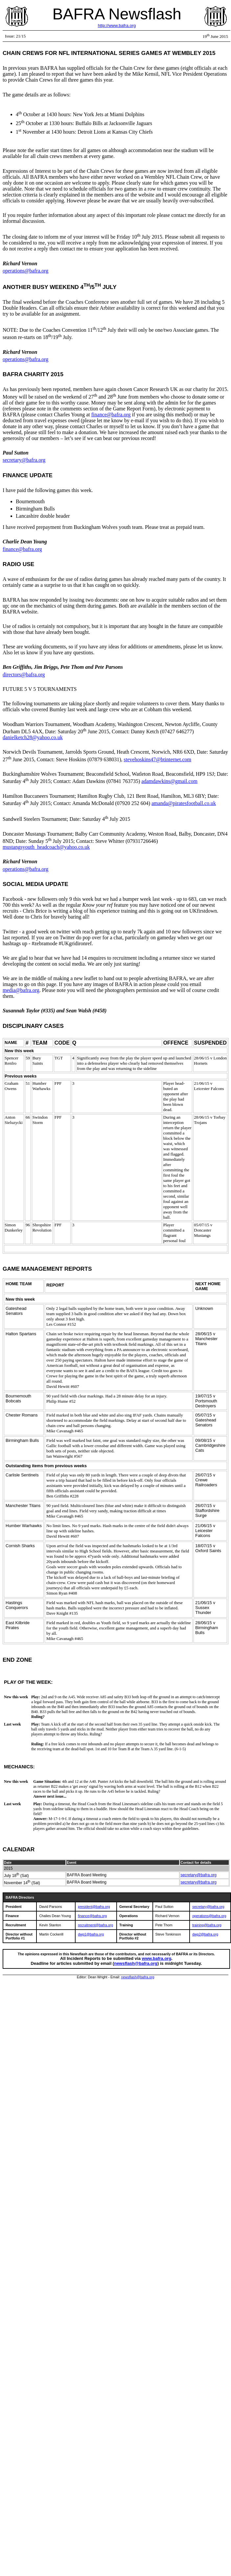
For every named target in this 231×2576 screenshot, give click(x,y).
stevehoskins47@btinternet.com (157, 759)
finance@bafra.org (111, 414)
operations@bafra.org (25, 270)
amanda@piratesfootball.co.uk (183, 803)
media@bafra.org (21, 990)
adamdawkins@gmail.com (169, 781)
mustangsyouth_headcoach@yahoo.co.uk (46, 847)
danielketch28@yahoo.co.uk (33, 737)
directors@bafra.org (24, 674)
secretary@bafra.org (24, 460)
